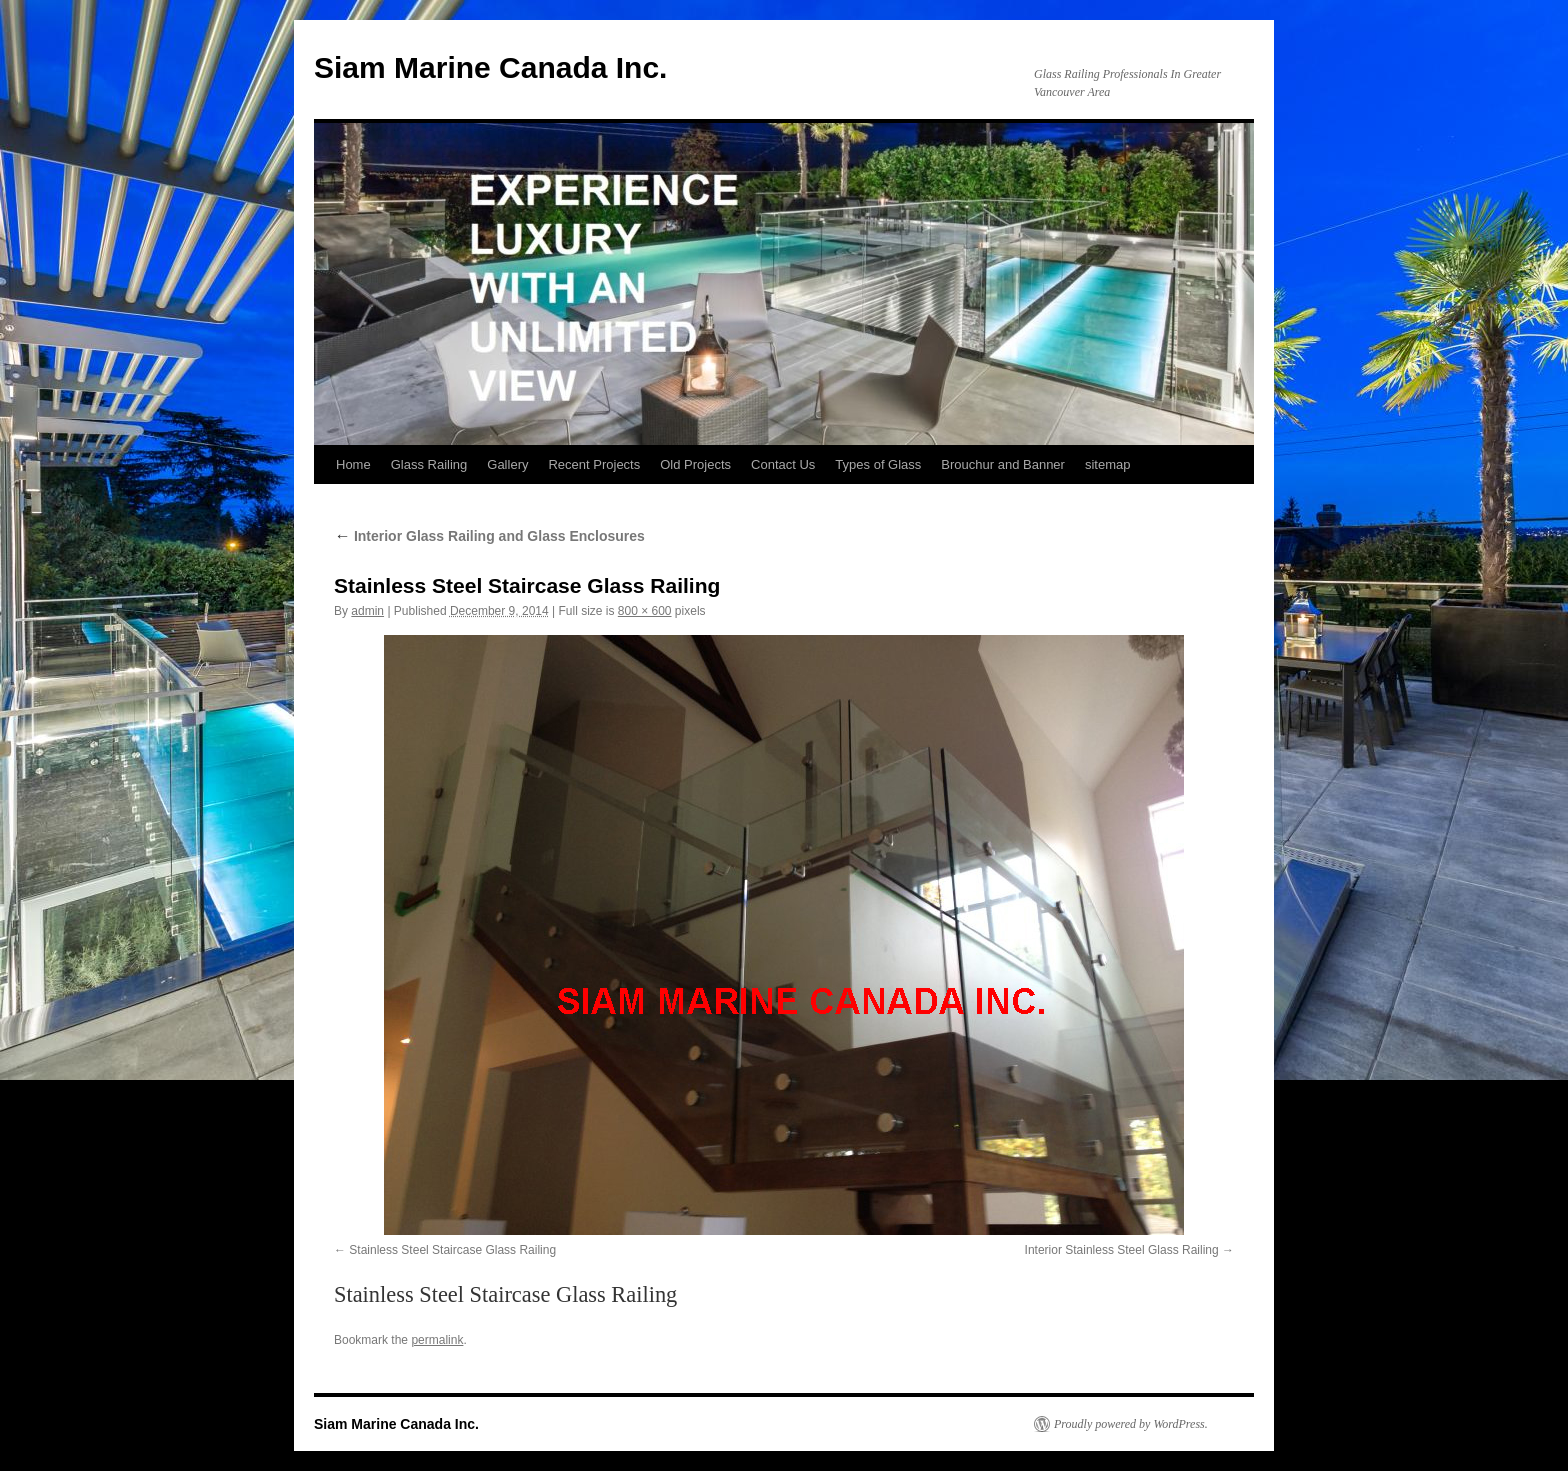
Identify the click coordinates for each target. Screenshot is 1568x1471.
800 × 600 (645, 611)
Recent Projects (594, 464)
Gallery (507, 464)
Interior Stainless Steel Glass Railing (1122, 1250)
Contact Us (783, 464)
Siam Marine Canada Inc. (490, 67)
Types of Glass (878, 464)
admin (367, 611)
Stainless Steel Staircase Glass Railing (452, 1250)
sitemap (1108, 464)
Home (353, 464)
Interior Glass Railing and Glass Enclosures (489, 536)
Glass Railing (429, 464)
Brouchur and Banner (1003, 464)
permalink (437, 1340)
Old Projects (695, 464)
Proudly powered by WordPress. (1131, 1424)
